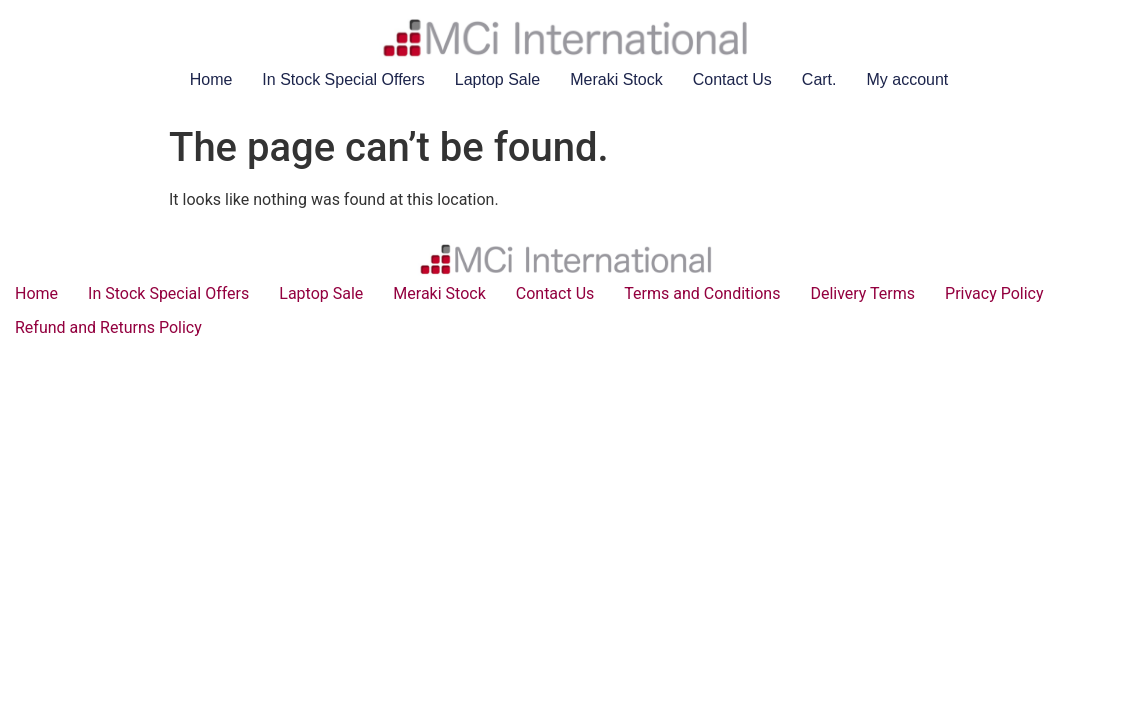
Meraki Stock (616, 79)
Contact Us (732, 79)
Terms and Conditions (702, 293)
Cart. (819, 79)
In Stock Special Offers (343, 79)
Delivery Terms (862, 293)
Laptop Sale (497, 79)
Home (211, 79)
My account (908, 79)
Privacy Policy (994, 293)
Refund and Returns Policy (108, 327)
